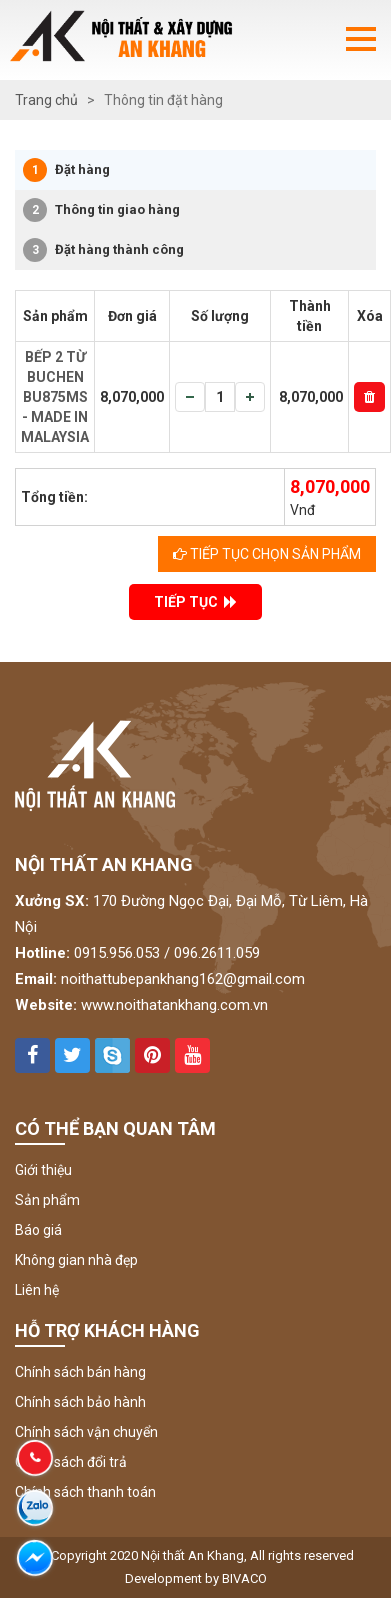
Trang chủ (46, 100)
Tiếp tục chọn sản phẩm (267, 554)
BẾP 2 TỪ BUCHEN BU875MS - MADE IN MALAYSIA (55, 397)
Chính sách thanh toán (85, 1492)
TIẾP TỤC (195, 602)
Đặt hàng (66, 170)
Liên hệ (37, 1290)
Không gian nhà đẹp (76, 1260)
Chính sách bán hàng (80, 1372)
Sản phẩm (47, 1200)
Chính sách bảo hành (80, 1402)
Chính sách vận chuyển (86, 1432)
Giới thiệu (43, 1170)
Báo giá (38, 1230)
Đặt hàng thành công (103, 250)
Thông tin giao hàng (101, 210)
